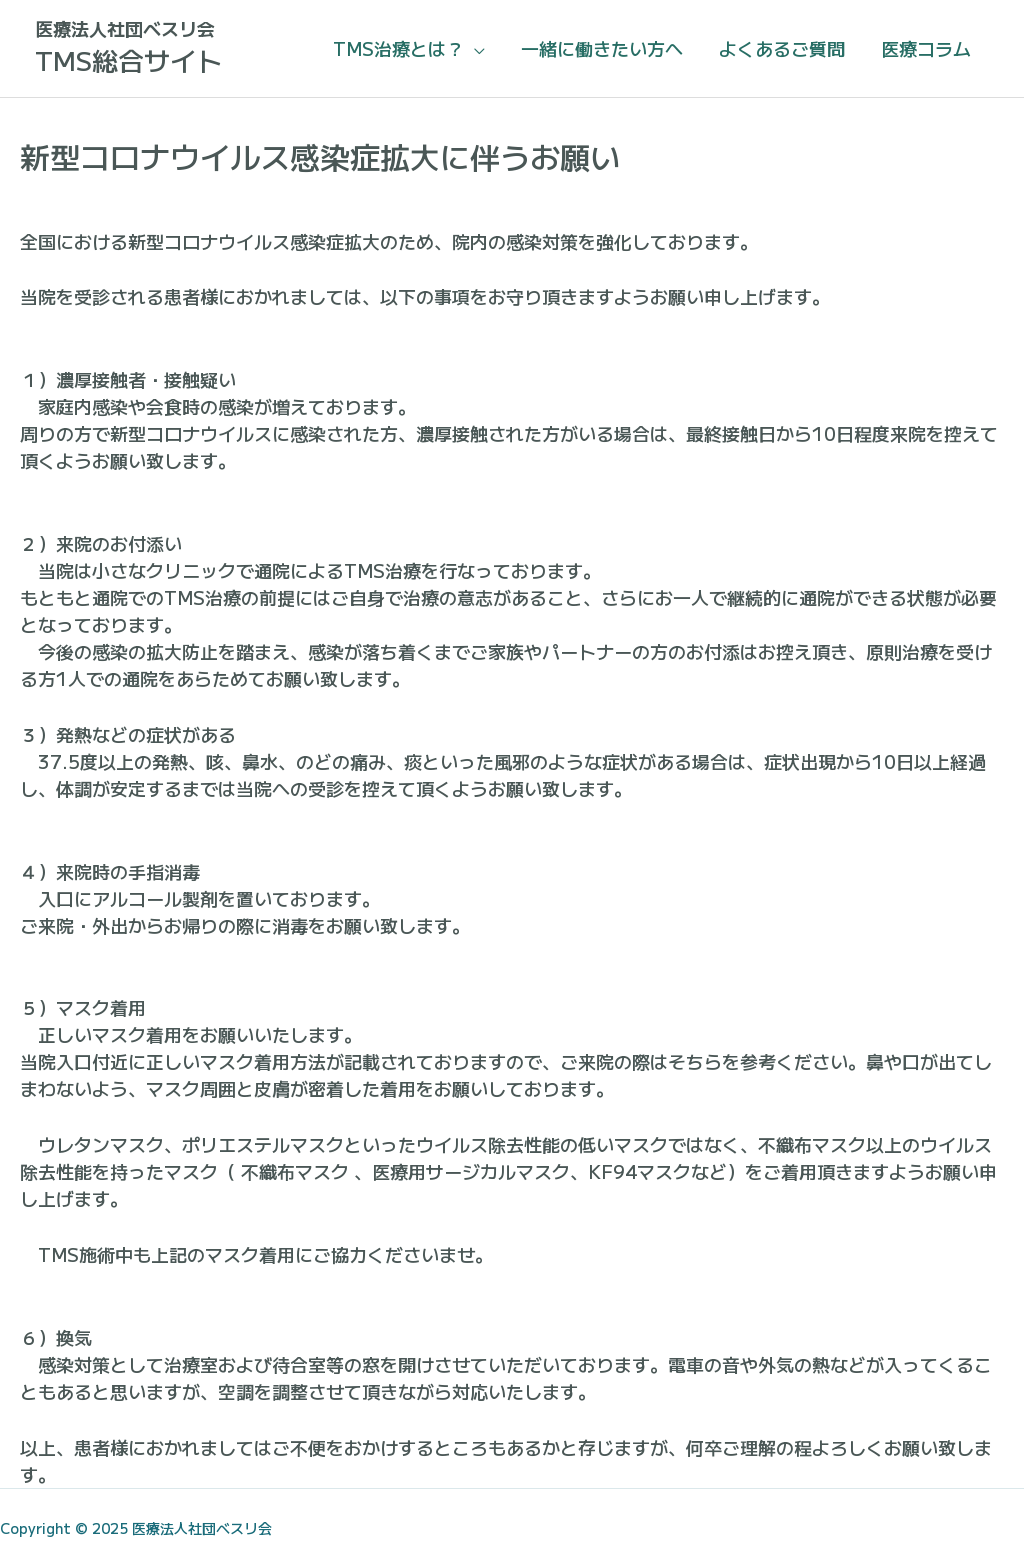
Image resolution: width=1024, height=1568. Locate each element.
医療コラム (926, 48)
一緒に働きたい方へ (602, 48)
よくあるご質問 (782, 48)
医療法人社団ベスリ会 (125, 28)
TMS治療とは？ (398, 48)
